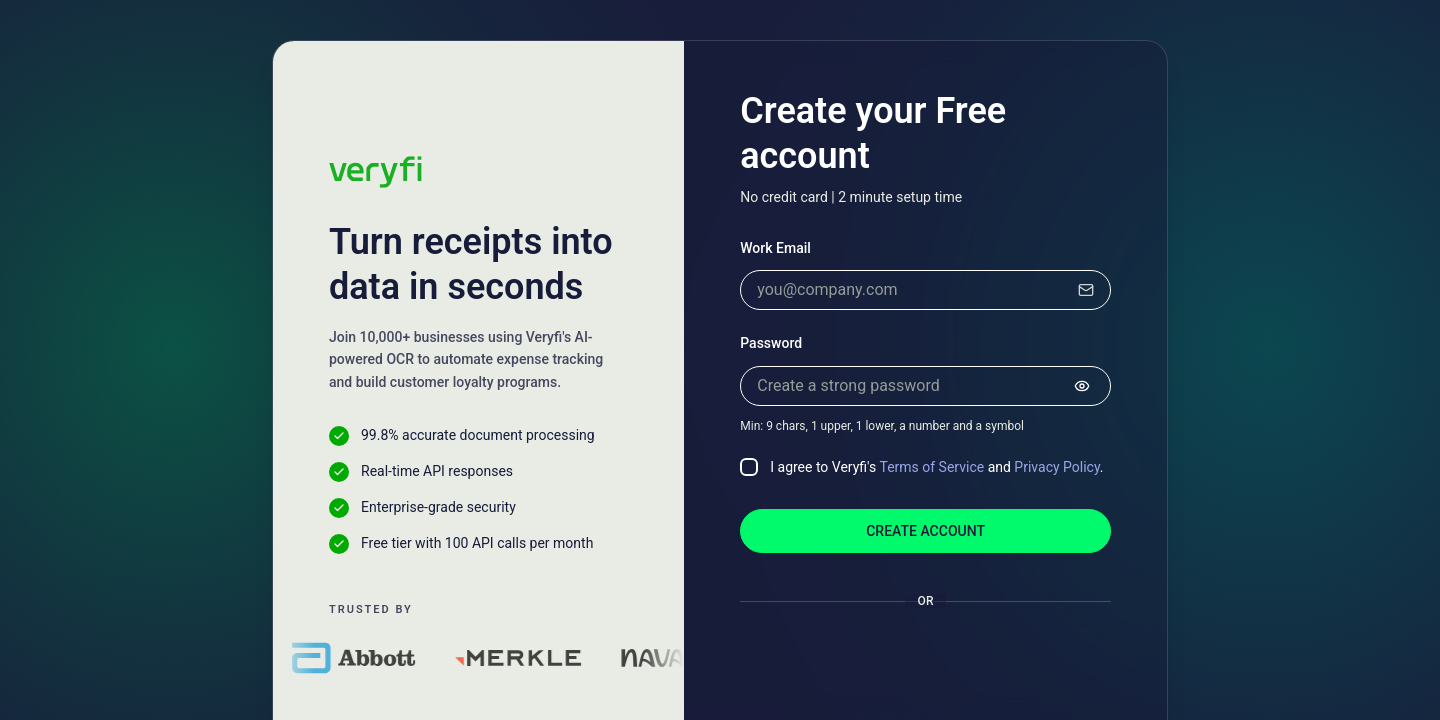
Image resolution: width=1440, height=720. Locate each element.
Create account (925, 531)
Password (771, 343)
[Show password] (1082, 386)
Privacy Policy (1056, 467)
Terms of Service (931, 467)
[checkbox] (749, 467)
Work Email (775, 248)
